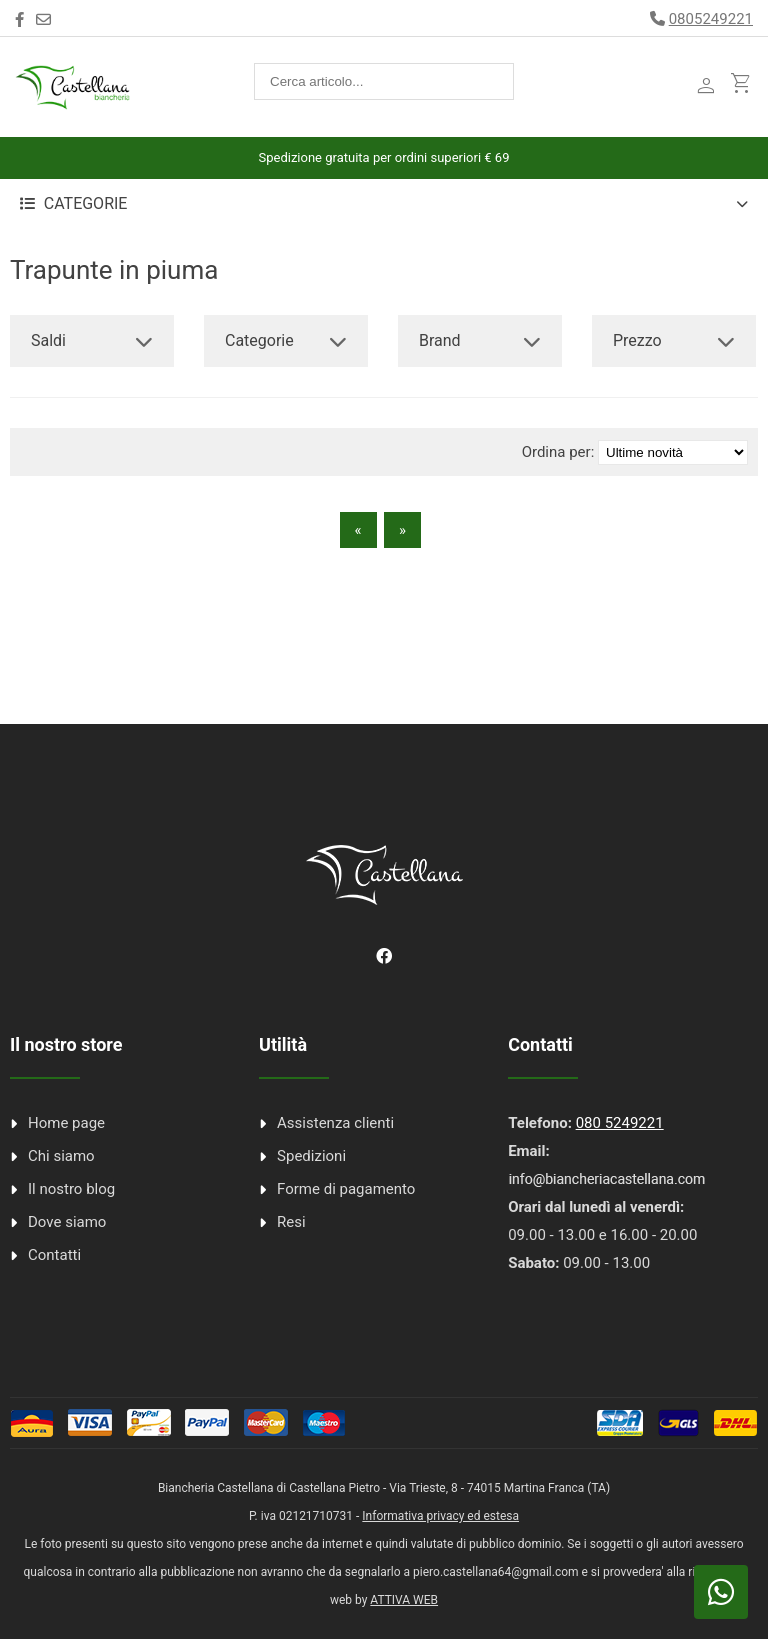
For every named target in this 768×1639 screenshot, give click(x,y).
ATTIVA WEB (404, 1600)
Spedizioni (311, 1156)
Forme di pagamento (346, 1189)
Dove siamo (67, 1222)
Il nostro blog (71, 1189)
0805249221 (711, 19)
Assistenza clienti (335, 1123)
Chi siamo (61, 1156)
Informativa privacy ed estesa (440, 1516)
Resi (291, 1222)
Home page (66, 1123)
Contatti (54, 1255)
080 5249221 (620, 1123)
